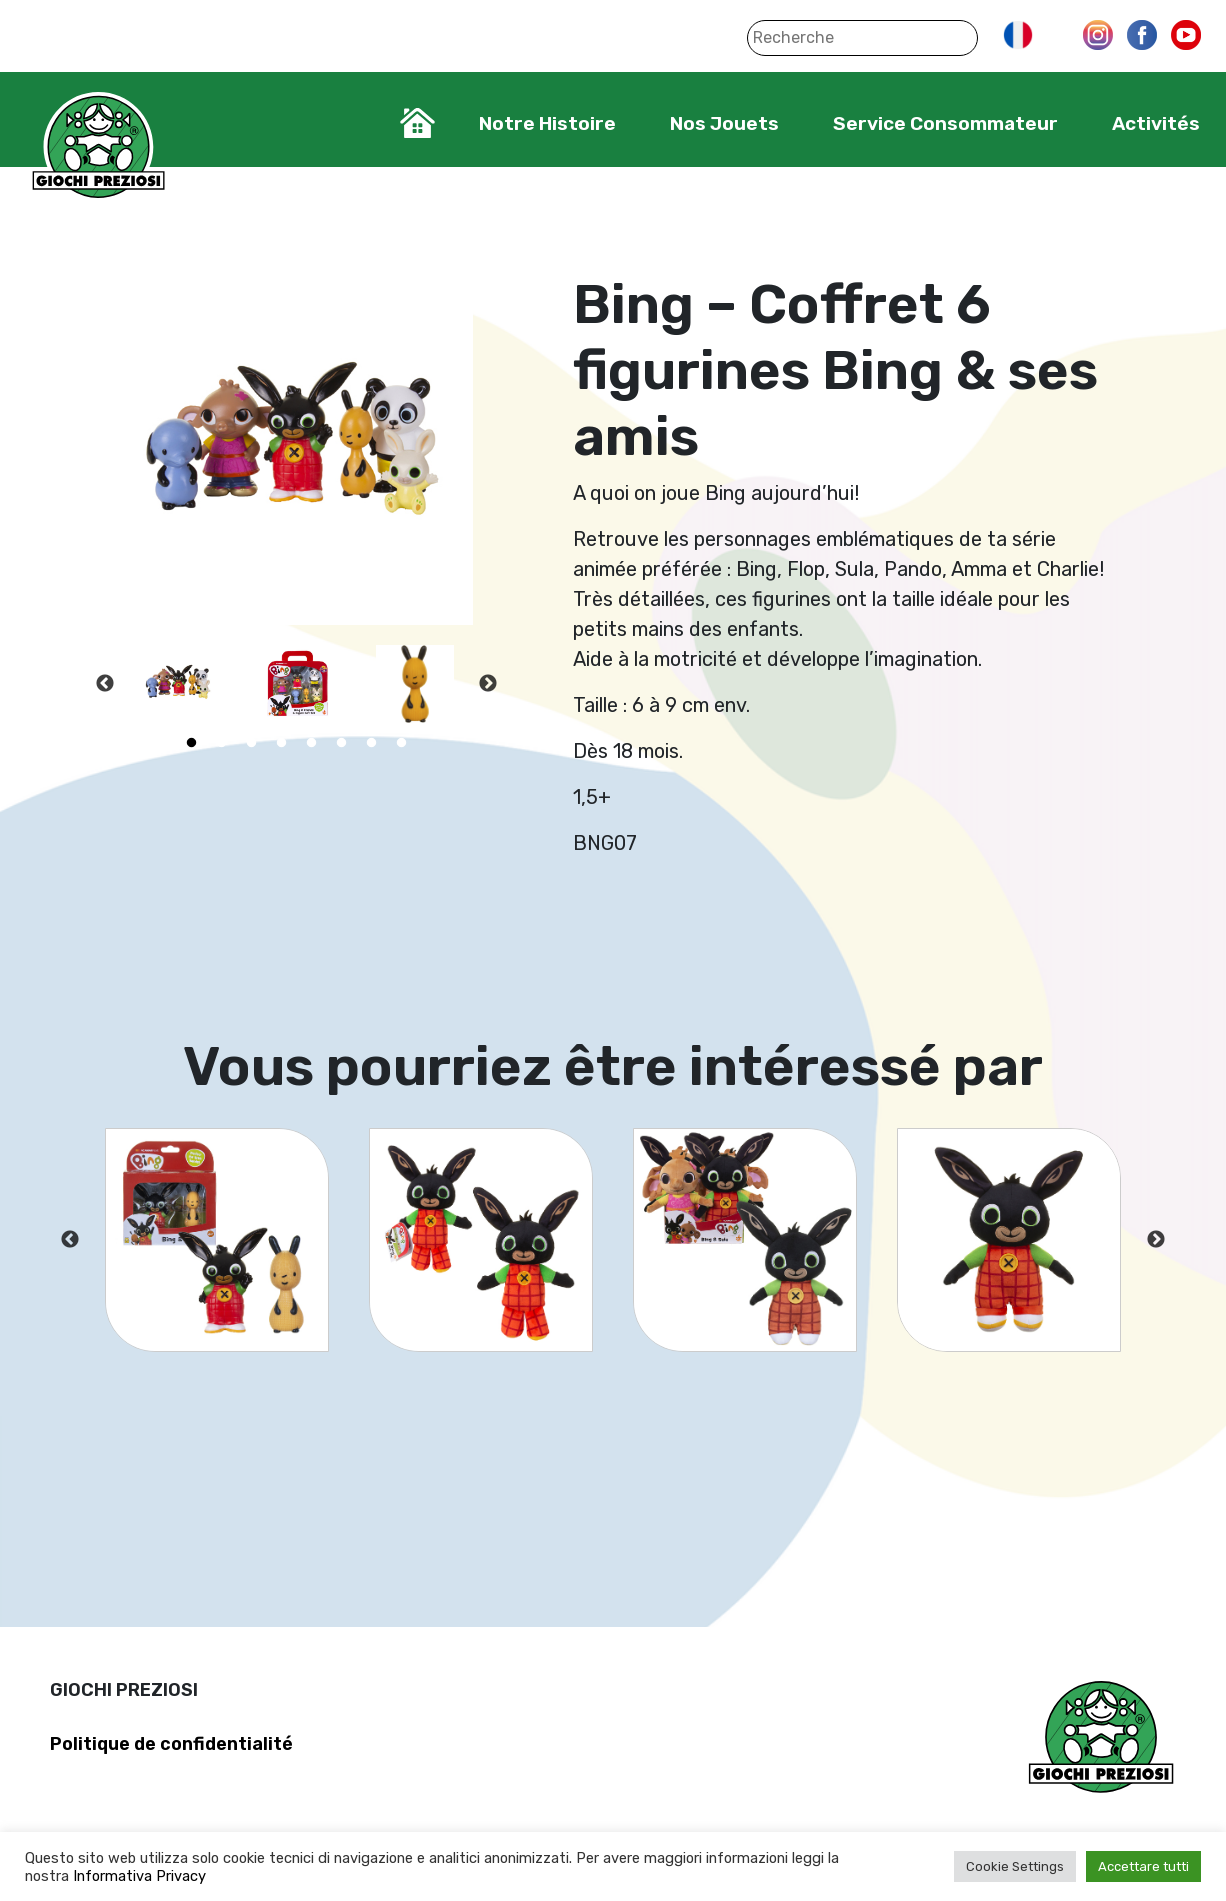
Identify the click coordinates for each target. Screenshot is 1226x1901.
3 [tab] (251, 743)
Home (417, 123)
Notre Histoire (547, 123)
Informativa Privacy (139, 1876)
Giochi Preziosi (98, 147)
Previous (105, 684)
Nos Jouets (724, 123)
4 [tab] (281, 743)
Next (488, 684)
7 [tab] (371, 743)
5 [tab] (311, 743)
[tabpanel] (179, 684)
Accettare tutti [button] (1143, 1866)
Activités (1156, 123)
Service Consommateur (945, 123)
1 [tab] (191, 743)
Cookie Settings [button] (1015, 1866)
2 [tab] (221, 743)
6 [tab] (341, 743)
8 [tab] (401, 743)
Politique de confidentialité (171, 1744)
